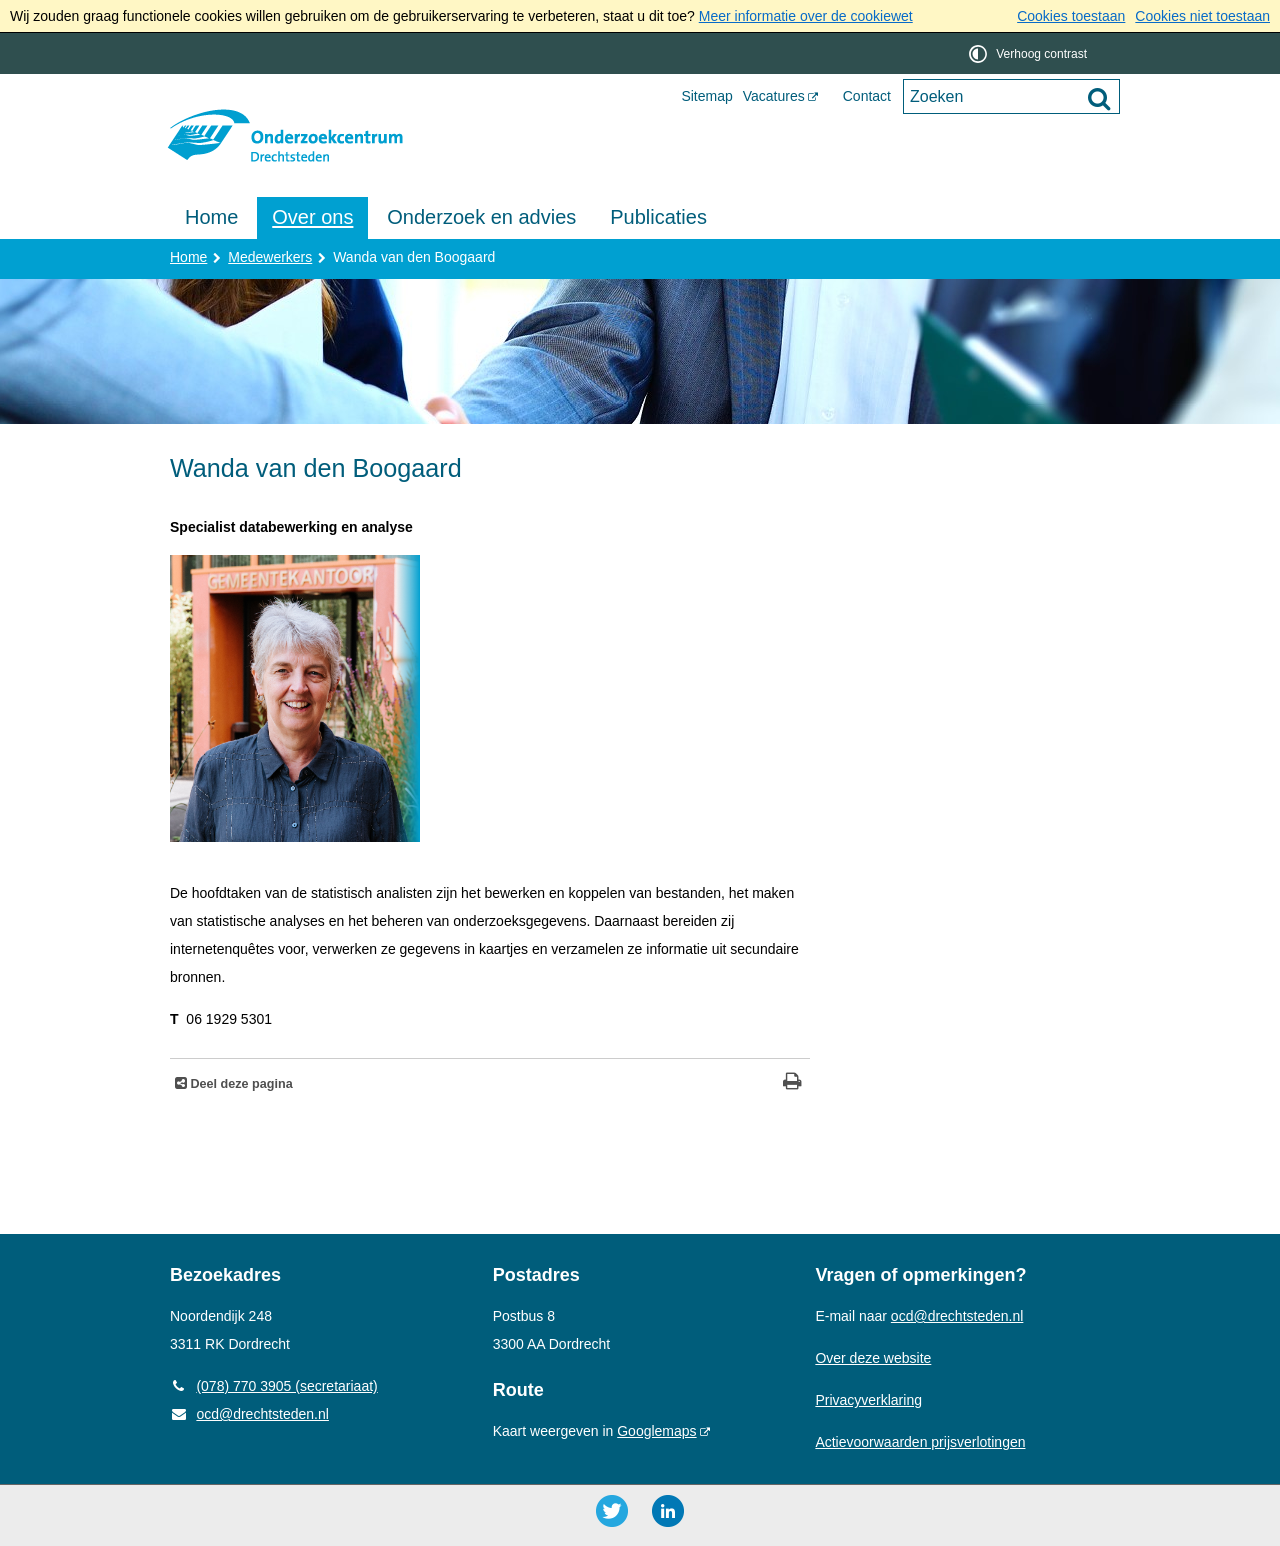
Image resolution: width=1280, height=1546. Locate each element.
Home (211, 217)
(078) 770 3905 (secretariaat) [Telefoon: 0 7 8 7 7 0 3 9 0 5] (274, 1386)
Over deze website (873, 1358)
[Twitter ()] (612, 1511)
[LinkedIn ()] (668, 1511)
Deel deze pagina (240, 1084)
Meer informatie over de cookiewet (806, 16)
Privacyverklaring (868, 1400)
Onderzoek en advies (481, 217)
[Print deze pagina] (792, 1083)
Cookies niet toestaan (1202, 16)
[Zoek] (1099, 98)
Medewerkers (270, 257)
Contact (867, 96)
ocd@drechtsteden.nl (249, 1414)
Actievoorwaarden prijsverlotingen (920, 1442)
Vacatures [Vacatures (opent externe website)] (774, 96)
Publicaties (658, 217)
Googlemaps (656, 1431)
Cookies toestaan (1071, 16)
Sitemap (706, 96)
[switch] (1029, 53)
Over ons (312, 217)
